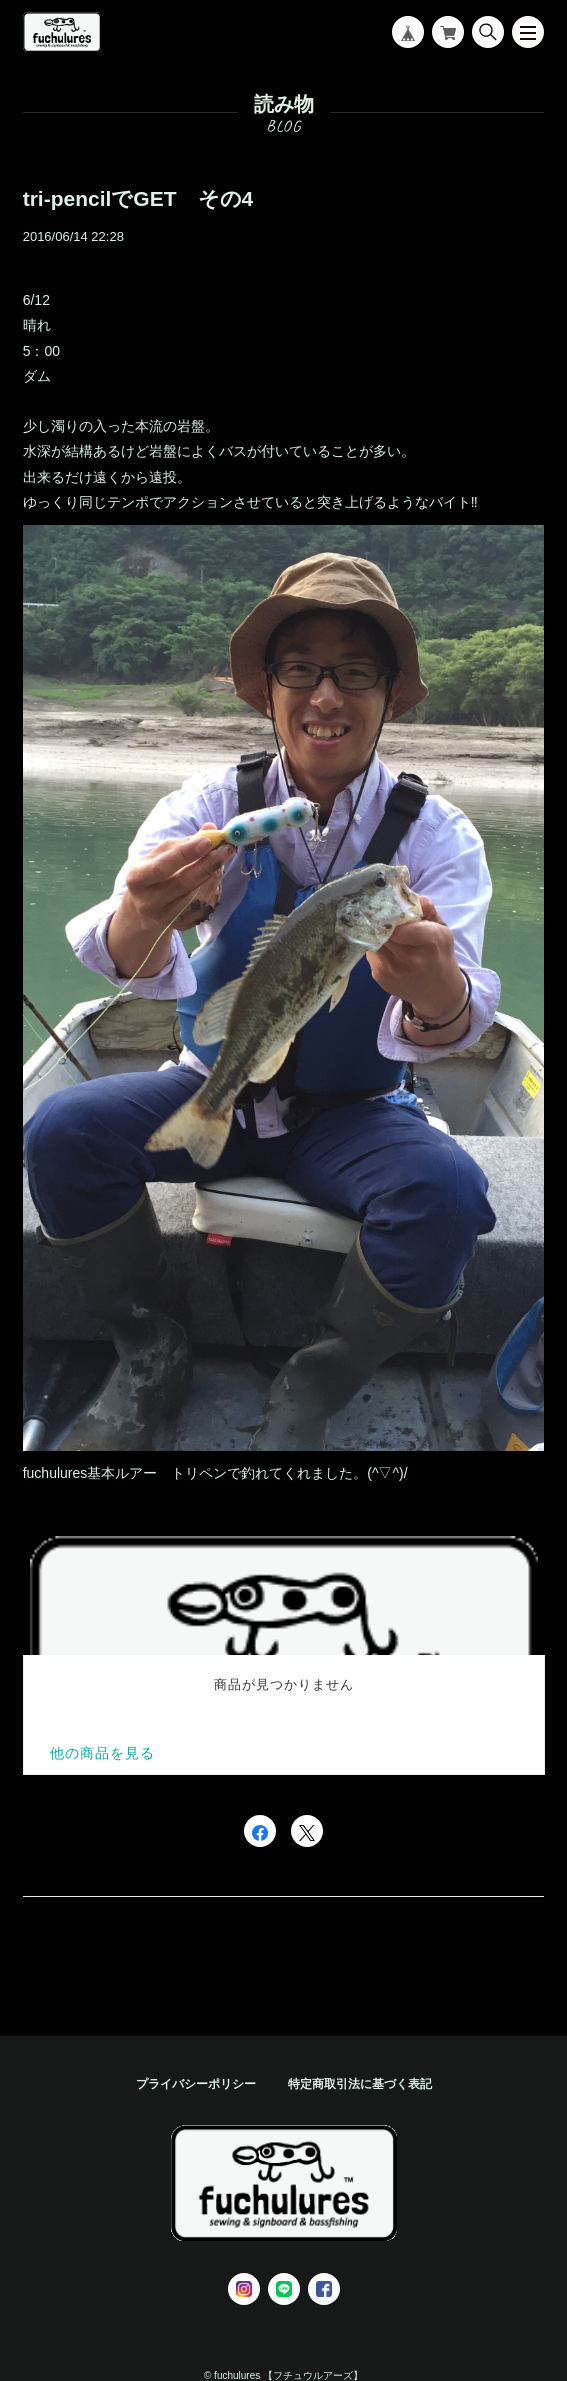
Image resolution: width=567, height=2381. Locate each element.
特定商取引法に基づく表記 (360, 2084)
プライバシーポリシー (196, 2084)
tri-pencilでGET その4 (138, 198)
